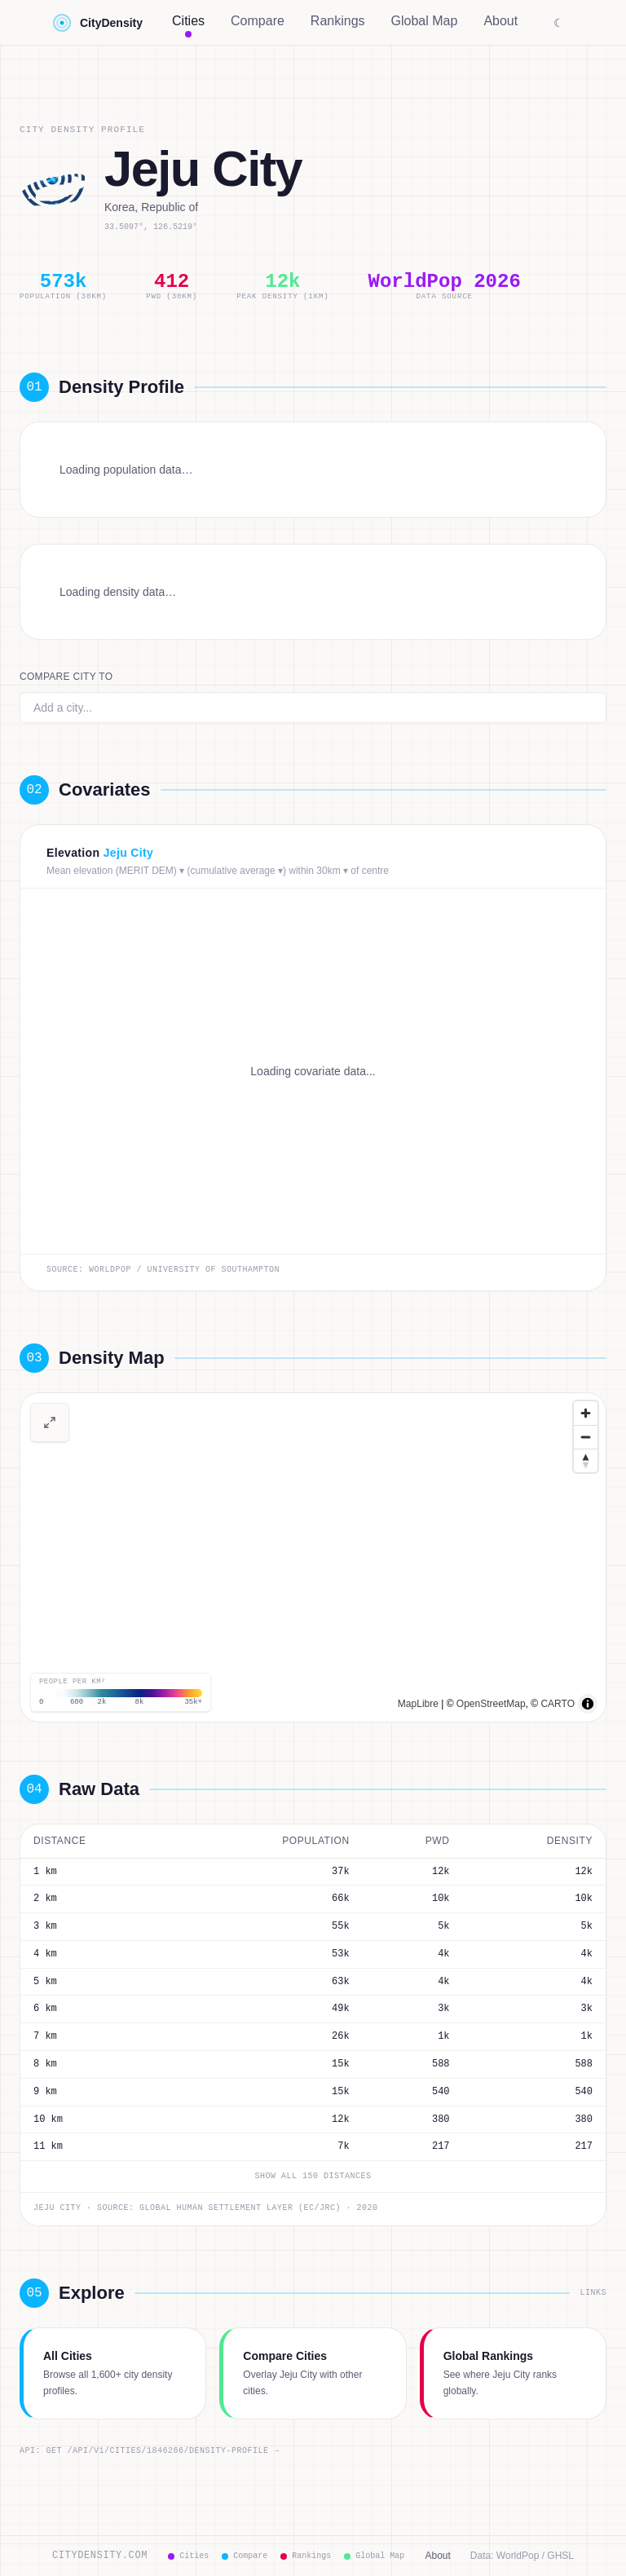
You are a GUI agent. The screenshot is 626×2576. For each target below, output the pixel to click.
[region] (313, 1557)
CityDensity (97, 23)
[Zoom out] (585, 1437)
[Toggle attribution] (587, 1704)
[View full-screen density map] (49, 1422)
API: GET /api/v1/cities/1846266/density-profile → (150, 2451)
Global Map (424, 21)
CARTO (557, 1703)
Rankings (338, 21)
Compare (257, 21)
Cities (188, 24)
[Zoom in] (585, 1413)
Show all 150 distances (313, 2176)
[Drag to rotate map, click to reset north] (585, 1460)
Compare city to (66, 676)
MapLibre (418, 1703)
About (500, 21)
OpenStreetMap (491, 1703)
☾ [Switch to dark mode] (558, 22)
